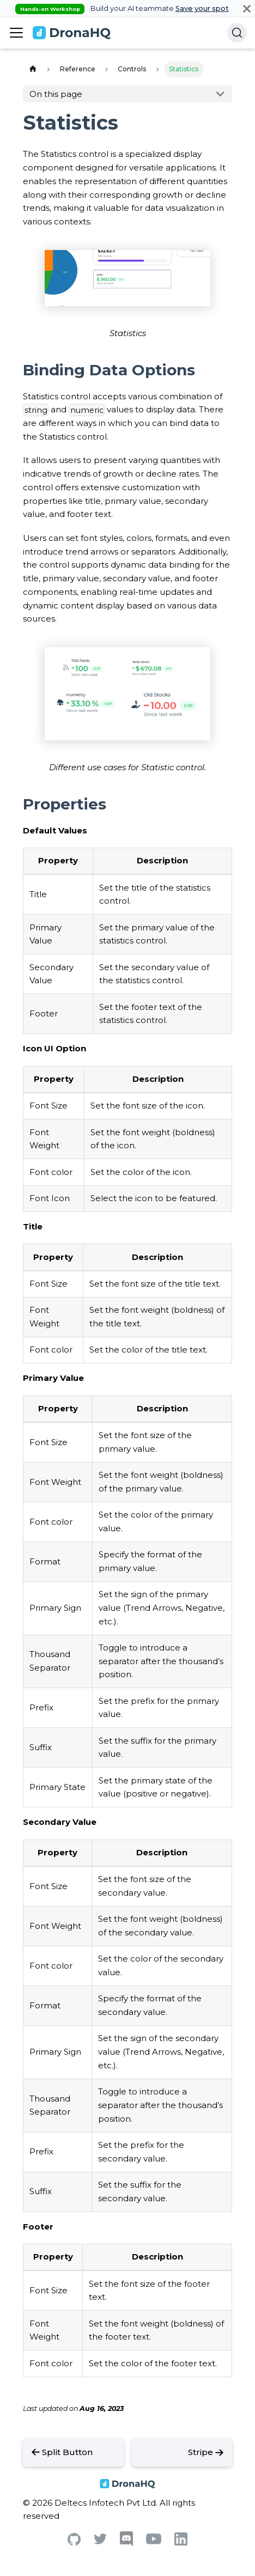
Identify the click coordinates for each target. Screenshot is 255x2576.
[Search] (237, 32)
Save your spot (202, 8)
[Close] (247, 8)
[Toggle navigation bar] (16, 33)
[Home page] (32, 69)
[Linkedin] (180, 2542)
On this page (55, 94)
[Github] (74, 2542)
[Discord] (126, 2543)
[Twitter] (100, 2541)
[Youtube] (153, 2541)
